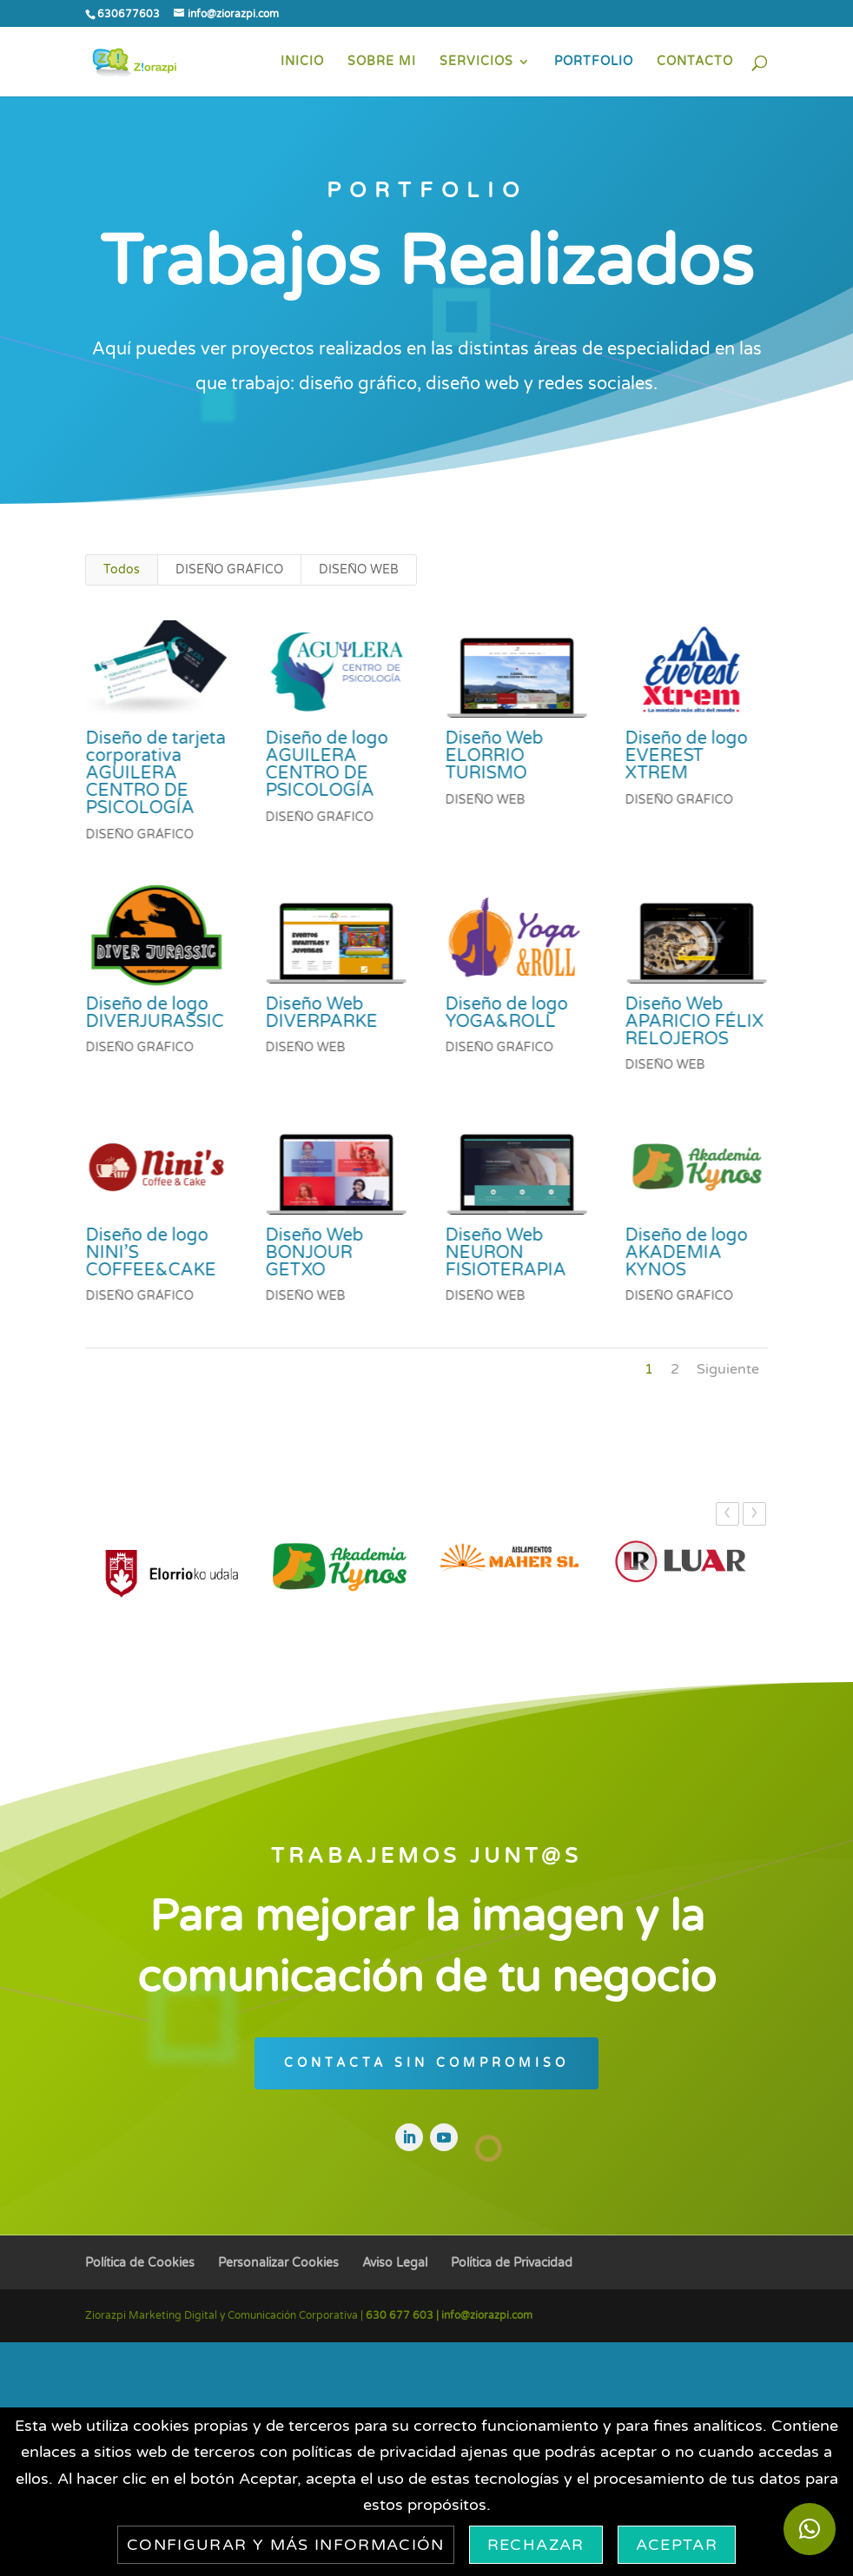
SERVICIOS (476, 62)
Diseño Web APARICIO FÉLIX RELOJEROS (694, 1022)
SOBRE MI (381, 62)
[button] (810, 2529)
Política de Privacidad (511, 2262)
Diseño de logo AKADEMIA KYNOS (686, 1253)
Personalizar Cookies (278, 2262)
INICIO (302, 62)
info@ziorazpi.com (486, 2315)
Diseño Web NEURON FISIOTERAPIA (505, 1253)
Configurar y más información (286, 2544)
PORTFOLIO (593, 62)
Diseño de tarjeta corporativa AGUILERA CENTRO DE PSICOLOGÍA (155, 773)
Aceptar (676, 2544)
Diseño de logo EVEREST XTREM (686, 756)
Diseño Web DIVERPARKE (321, 1013)
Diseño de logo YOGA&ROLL (506, 1013)
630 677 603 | (403, 2315)
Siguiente (728, 1369)
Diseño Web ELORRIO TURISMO (494, 756)
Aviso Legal (394, 2262)
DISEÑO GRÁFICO (229, 569)
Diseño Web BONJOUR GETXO (314, 1253)
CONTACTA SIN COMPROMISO (426, 2063)
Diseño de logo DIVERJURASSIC (154, 1013)
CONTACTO (695, 62)
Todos (121, 569)
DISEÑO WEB (359, 569)
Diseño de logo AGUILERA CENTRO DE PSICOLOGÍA (326, 764)
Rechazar (536, 2544)
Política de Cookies (140, 2262)
